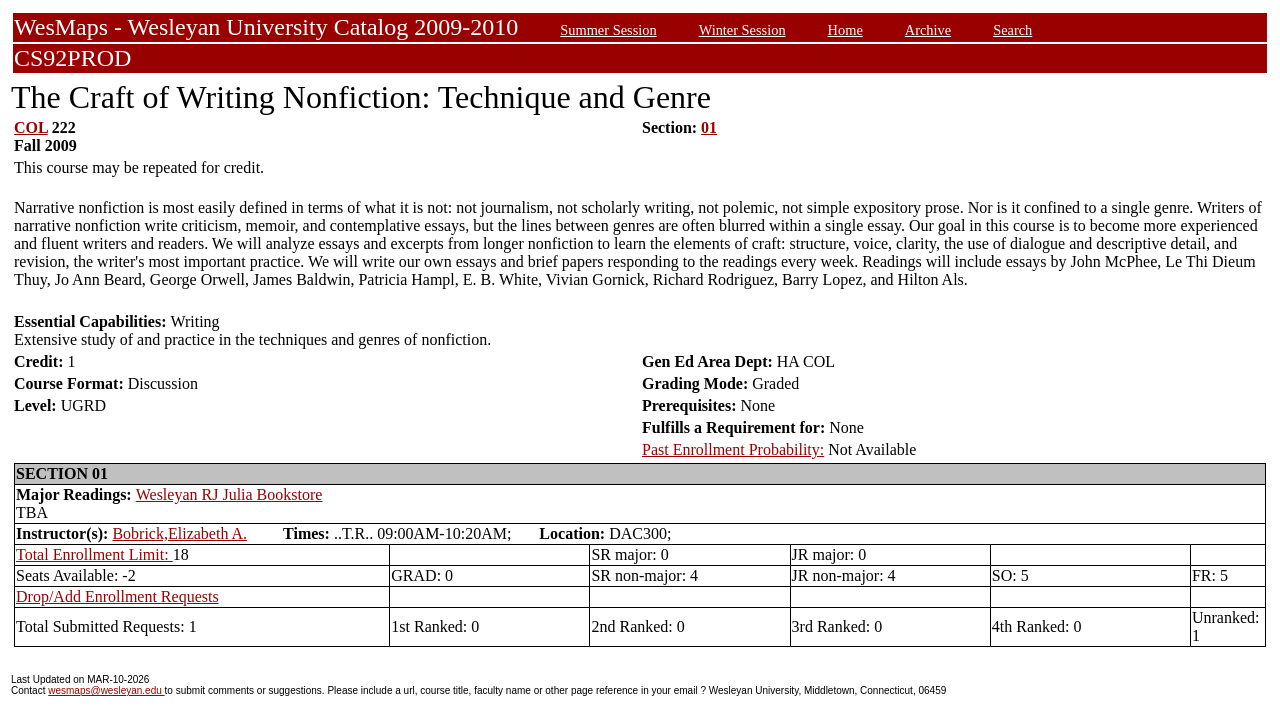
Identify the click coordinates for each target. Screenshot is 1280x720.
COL (31, 127)
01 (709, 127)
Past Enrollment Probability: (733, 449)
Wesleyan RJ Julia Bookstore (229, 494)
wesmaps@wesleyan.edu (106, 690)
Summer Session (608, 30)
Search (1012, 30)
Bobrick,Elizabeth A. (179, 533)
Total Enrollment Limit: (94, 554)
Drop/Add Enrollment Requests (117, 596)
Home (845, 30)
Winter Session (742, 30)
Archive (928, 30)
